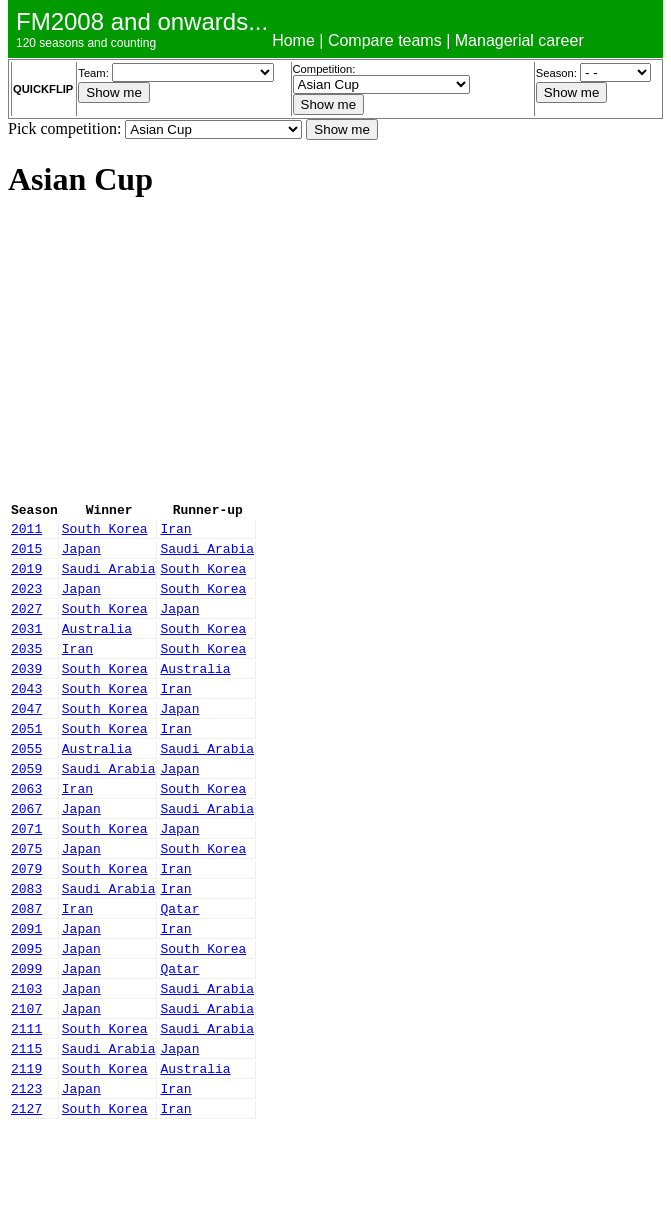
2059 (26, 810)
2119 (26, 1155)
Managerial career (519, 40)
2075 (26, 902)
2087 (26, 971)
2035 (26, 672)
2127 (26, 1201)
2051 (26, 764)
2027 (26, 626)
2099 (26, 1040)
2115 (26, 1132)
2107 (26, 1086)
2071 (26, 879)
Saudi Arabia (207, 557)
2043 (26, 718)
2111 (26, 1109)
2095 (26, 1017)
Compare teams (385, 40)
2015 (26, 557)
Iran (175, 534)
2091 (26, 994)
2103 (26, 1063)
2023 (26, 603)
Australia (97, 649)
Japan (81, 557)
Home (293, 40)
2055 (26, 787)
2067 (26, 856)
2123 (26, 1178)
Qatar (179, 971)
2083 (26, 948)
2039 (26, 695)
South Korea (105, 534)
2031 (26, 649)
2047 (26, 741)
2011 (26, 534)
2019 (26, 580)
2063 (26, 833)
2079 (26, 925)
